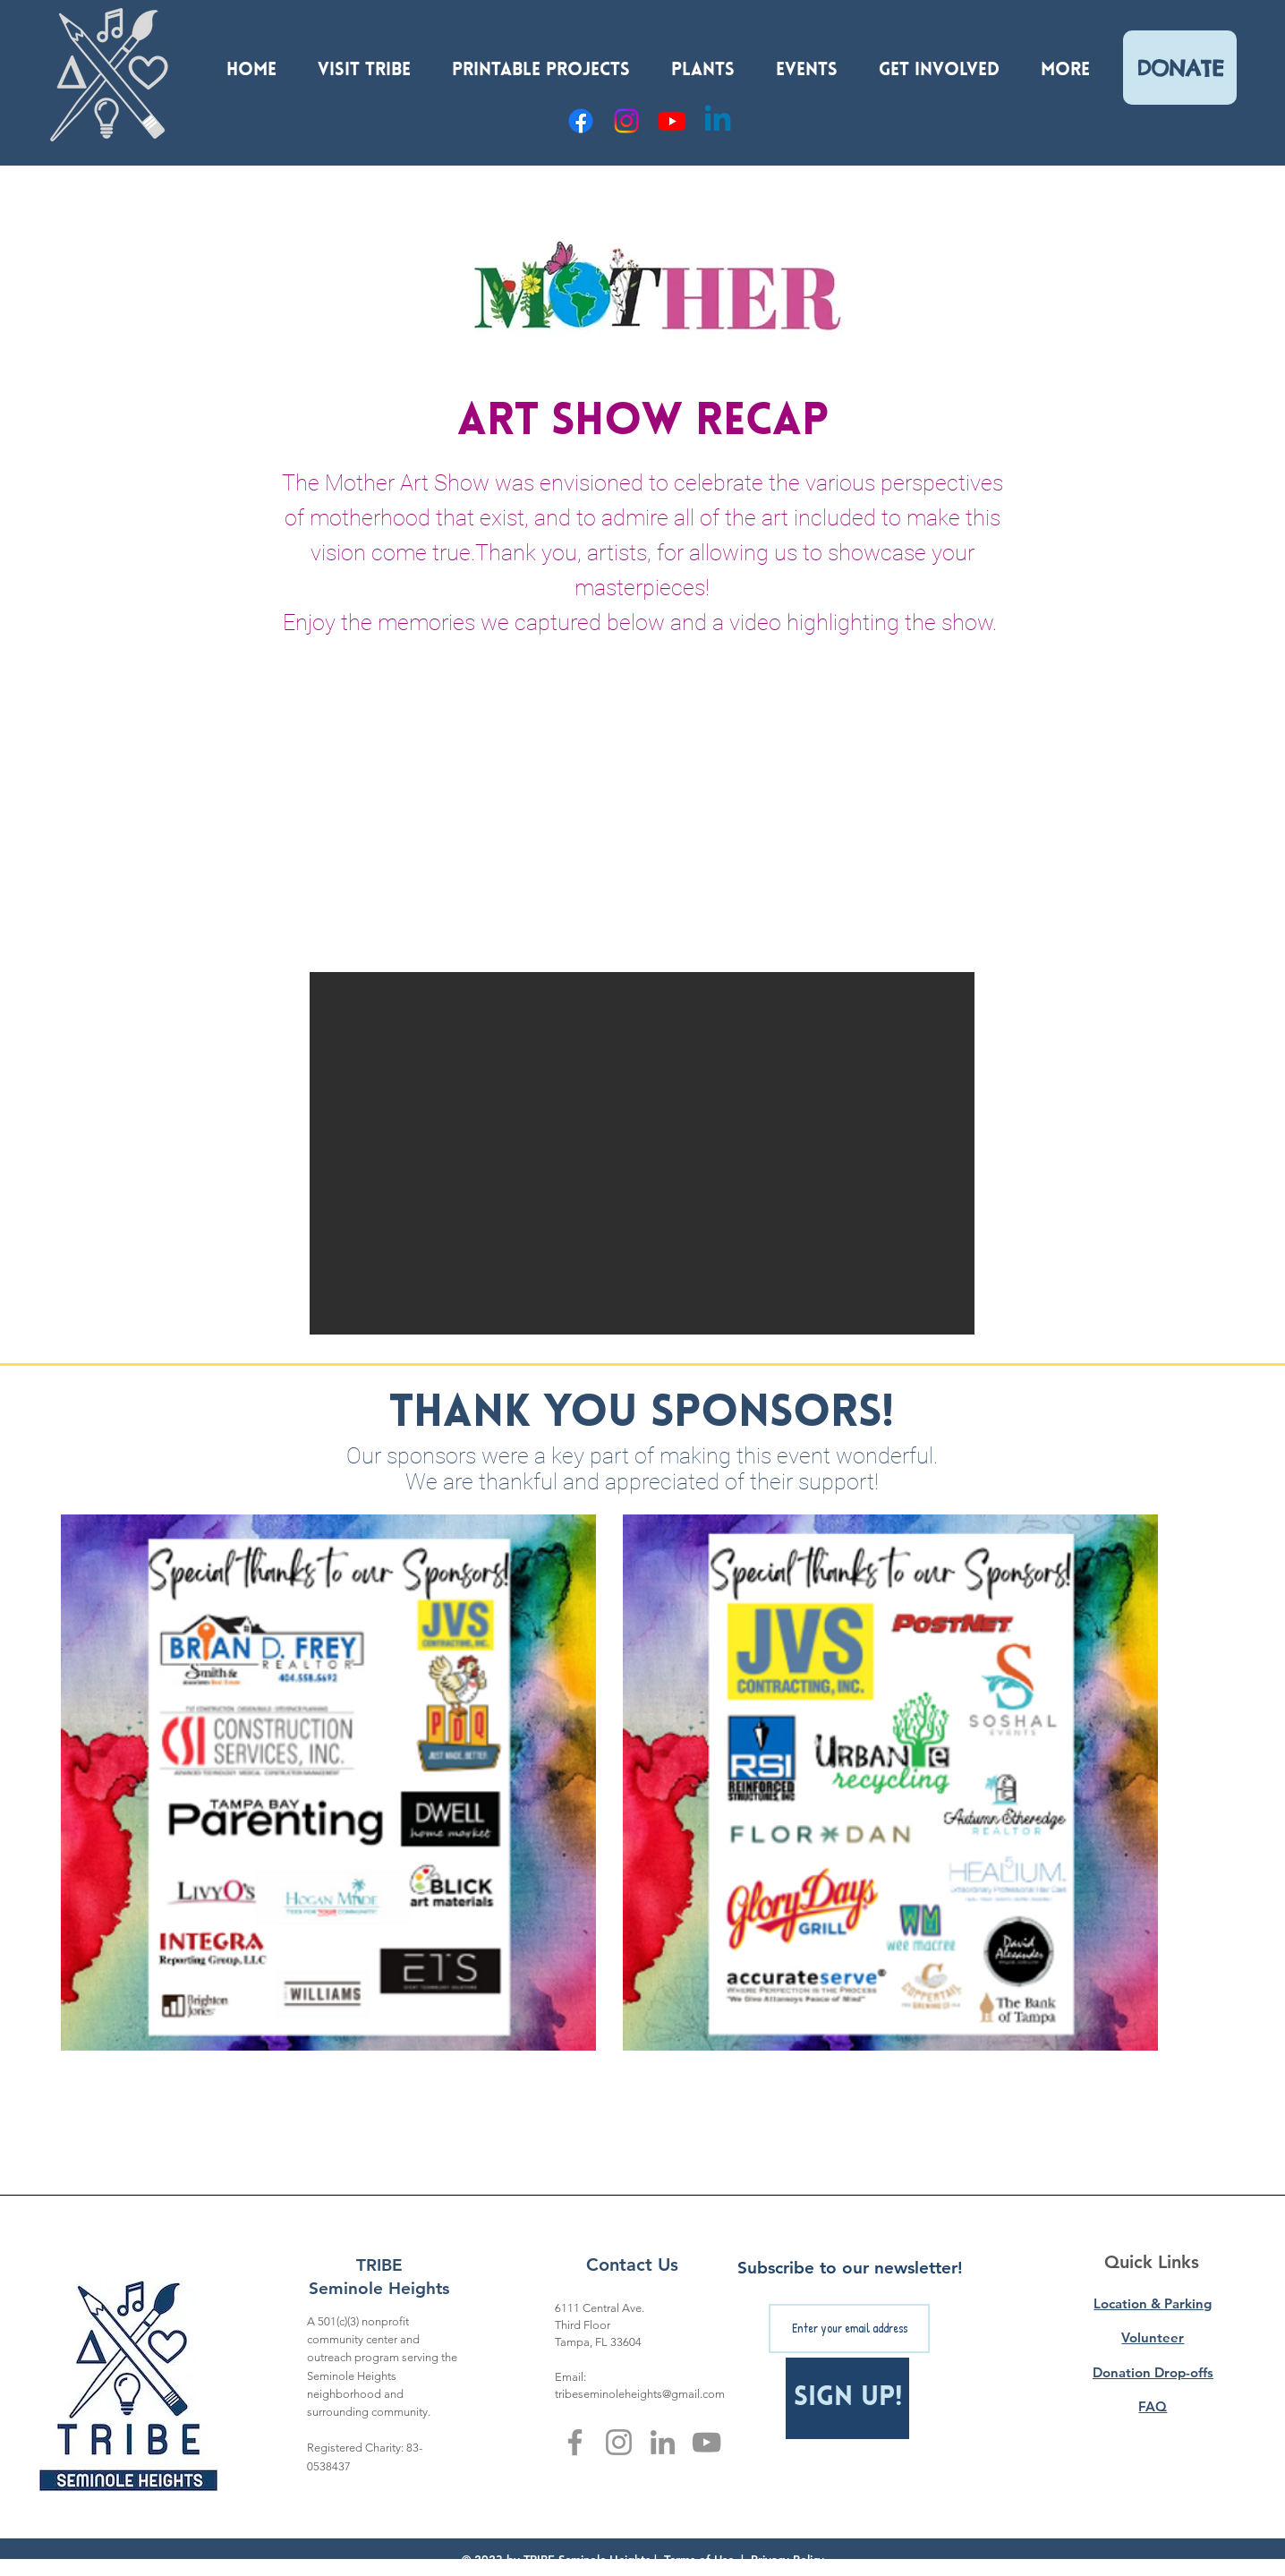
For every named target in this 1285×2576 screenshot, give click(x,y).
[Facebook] (581, 121)
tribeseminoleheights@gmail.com (640, 2394)
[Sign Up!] (847, 2398)
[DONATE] (1180, 67)
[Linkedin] (718, 121)
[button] (364, 63)
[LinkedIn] (662, 2442)
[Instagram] (626, 121)
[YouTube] (672, 121)
